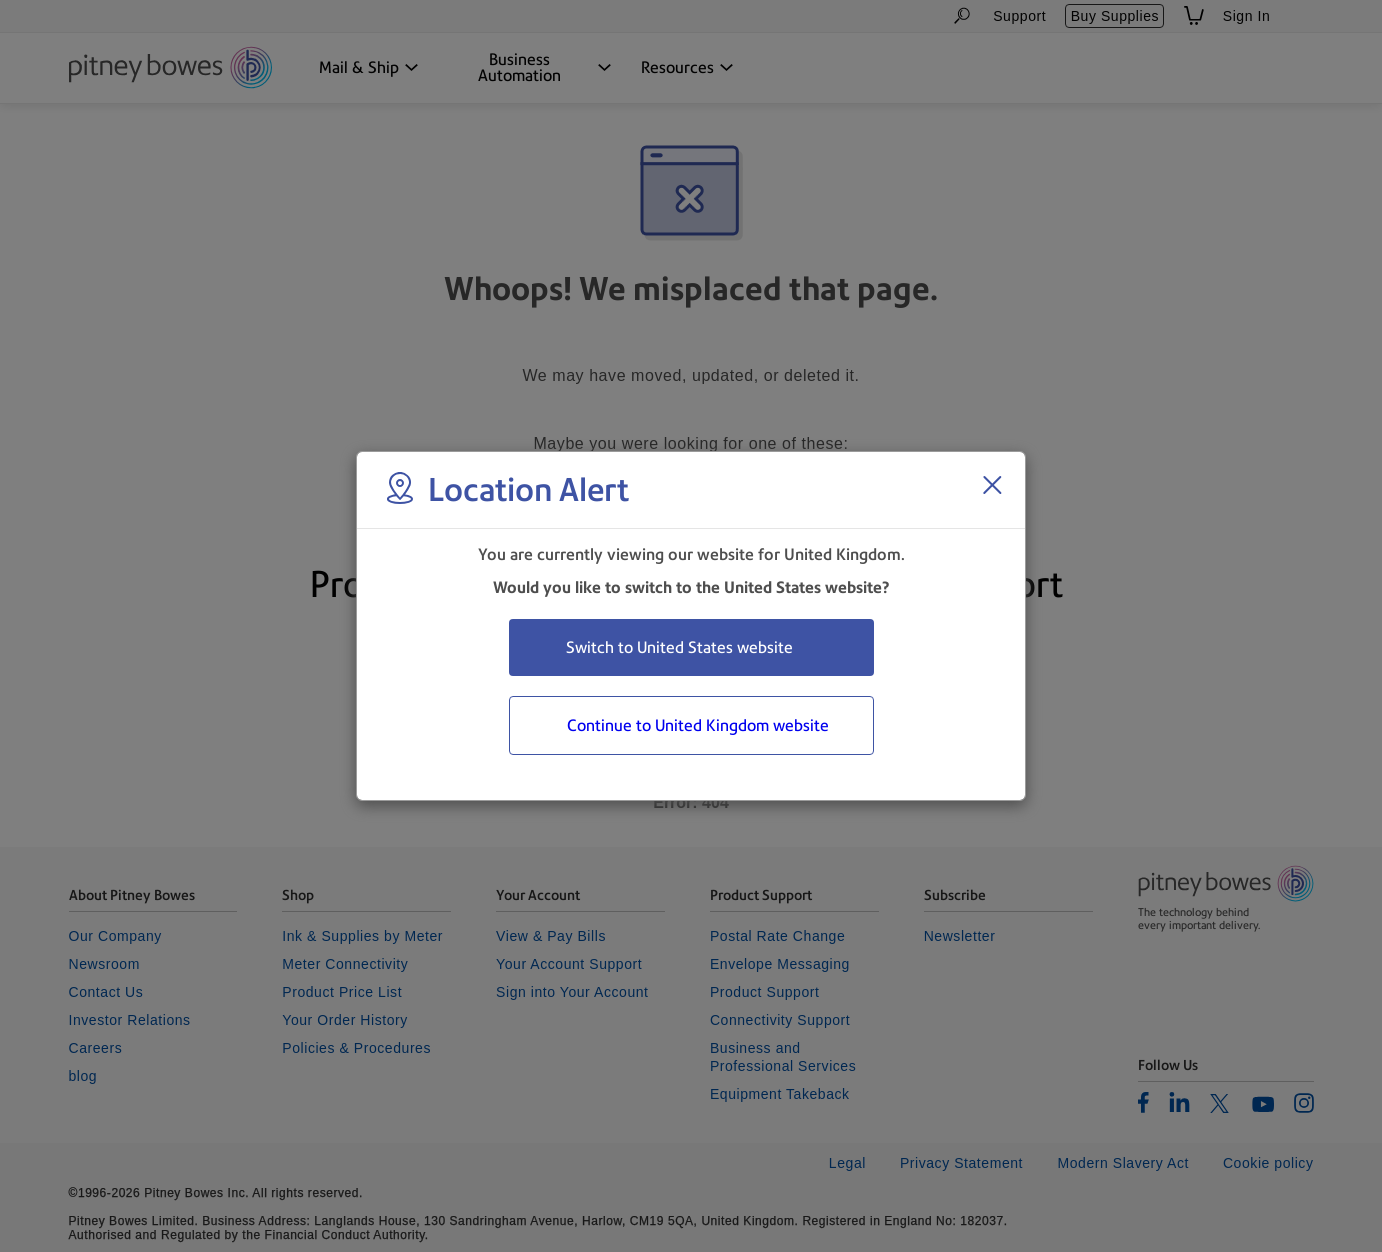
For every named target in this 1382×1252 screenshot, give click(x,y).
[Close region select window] (992, 485)
